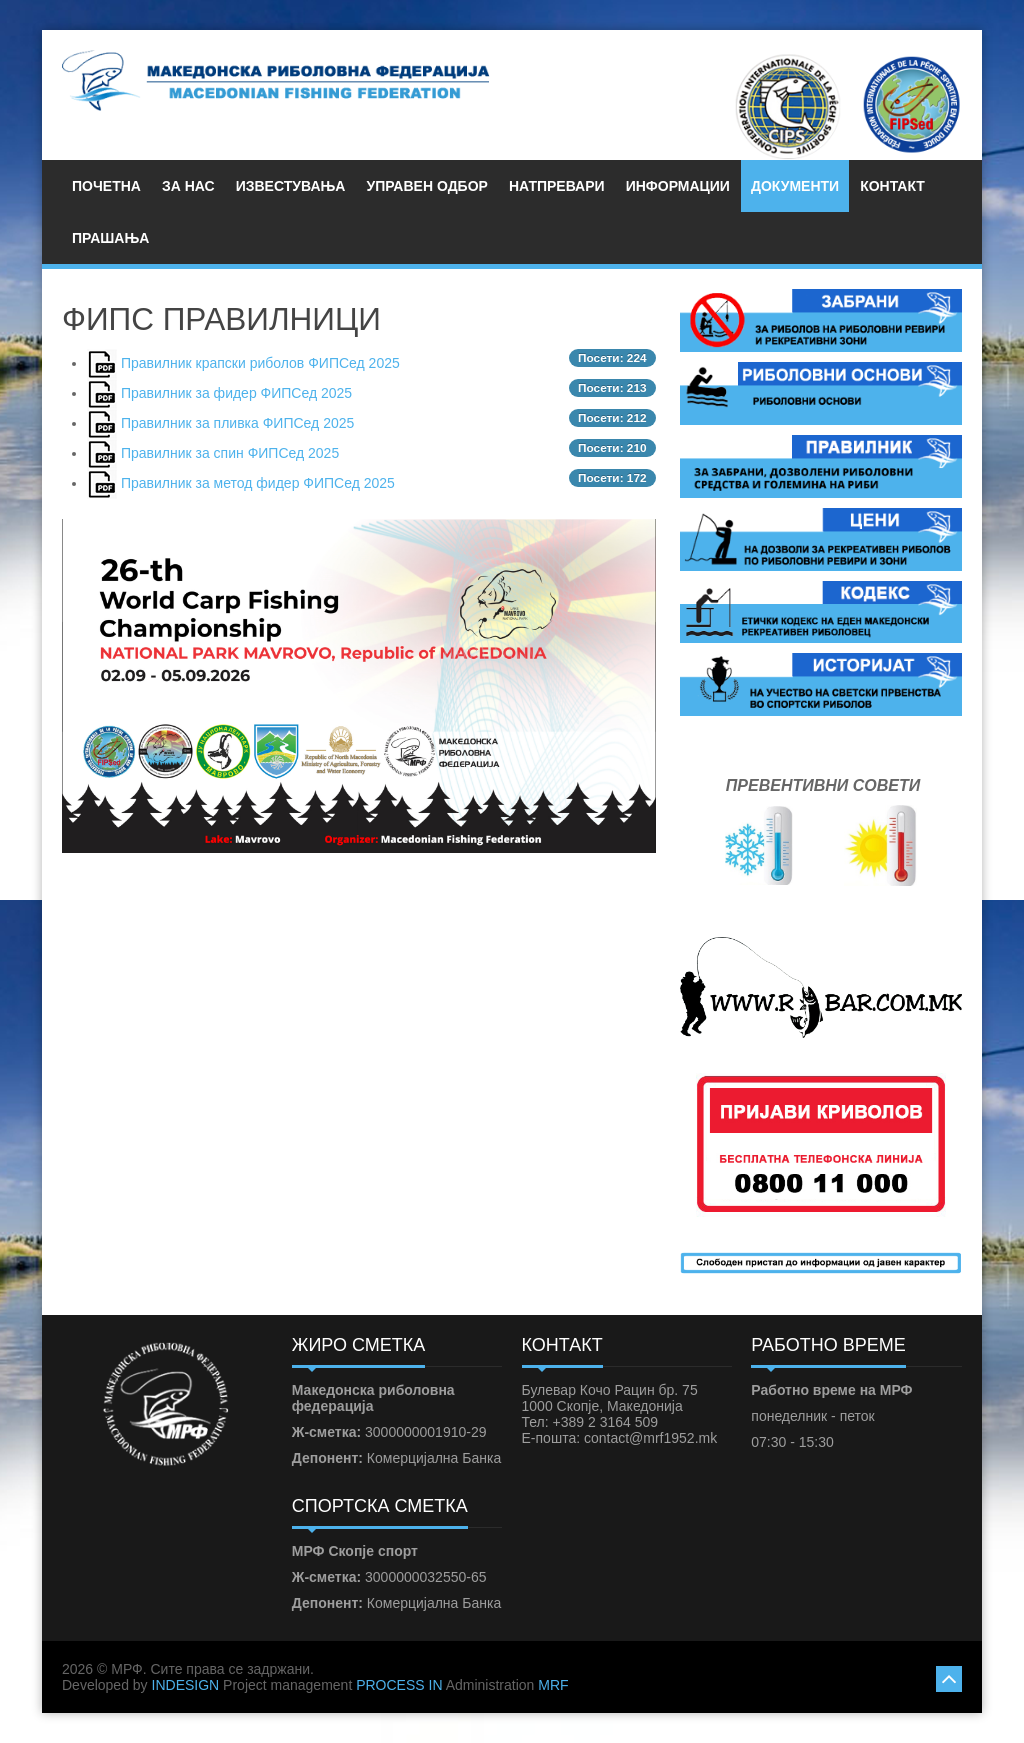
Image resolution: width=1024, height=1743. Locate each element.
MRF (553, 1685)
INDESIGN (186, 1685)
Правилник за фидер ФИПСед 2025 (236, 393)
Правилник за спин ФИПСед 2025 (230, 453)
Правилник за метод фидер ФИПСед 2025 (258, 483)
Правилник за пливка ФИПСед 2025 (237, 423)
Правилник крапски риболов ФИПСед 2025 (260, 363)
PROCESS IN (399, 1685)
